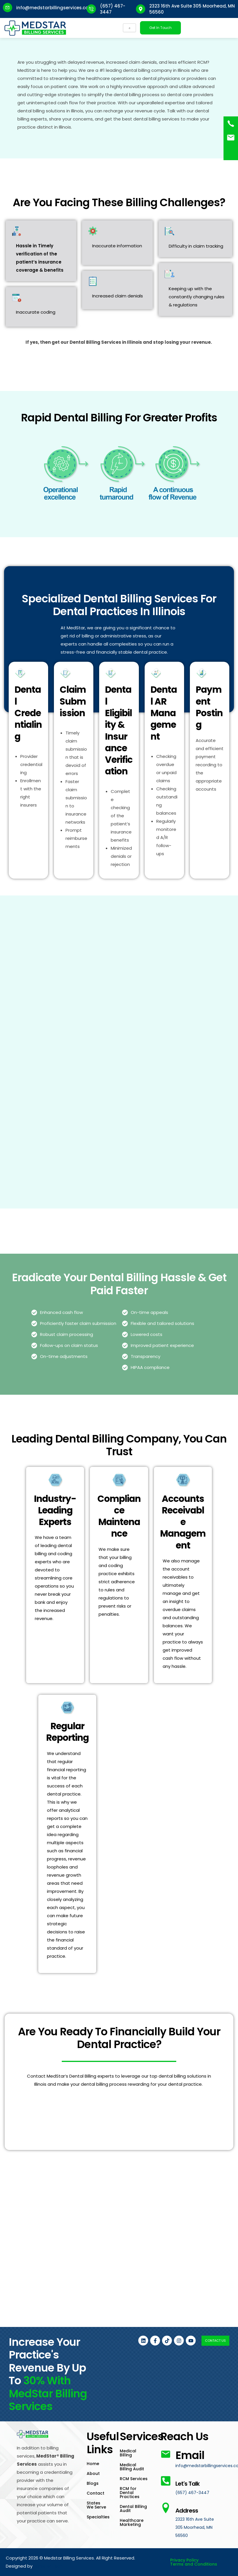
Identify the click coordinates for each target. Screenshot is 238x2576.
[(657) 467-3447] (230, 123)
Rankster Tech (27, 2566)
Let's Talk (186, 2475)
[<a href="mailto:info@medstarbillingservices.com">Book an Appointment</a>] (230, 137)
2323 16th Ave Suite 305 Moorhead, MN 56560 (196, 2527)
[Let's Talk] (165, 2468)
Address (197, 2508)
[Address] (165, 2507)
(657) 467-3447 (192, 2492)
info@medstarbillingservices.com (54, 8)
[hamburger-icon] (129, 27)
